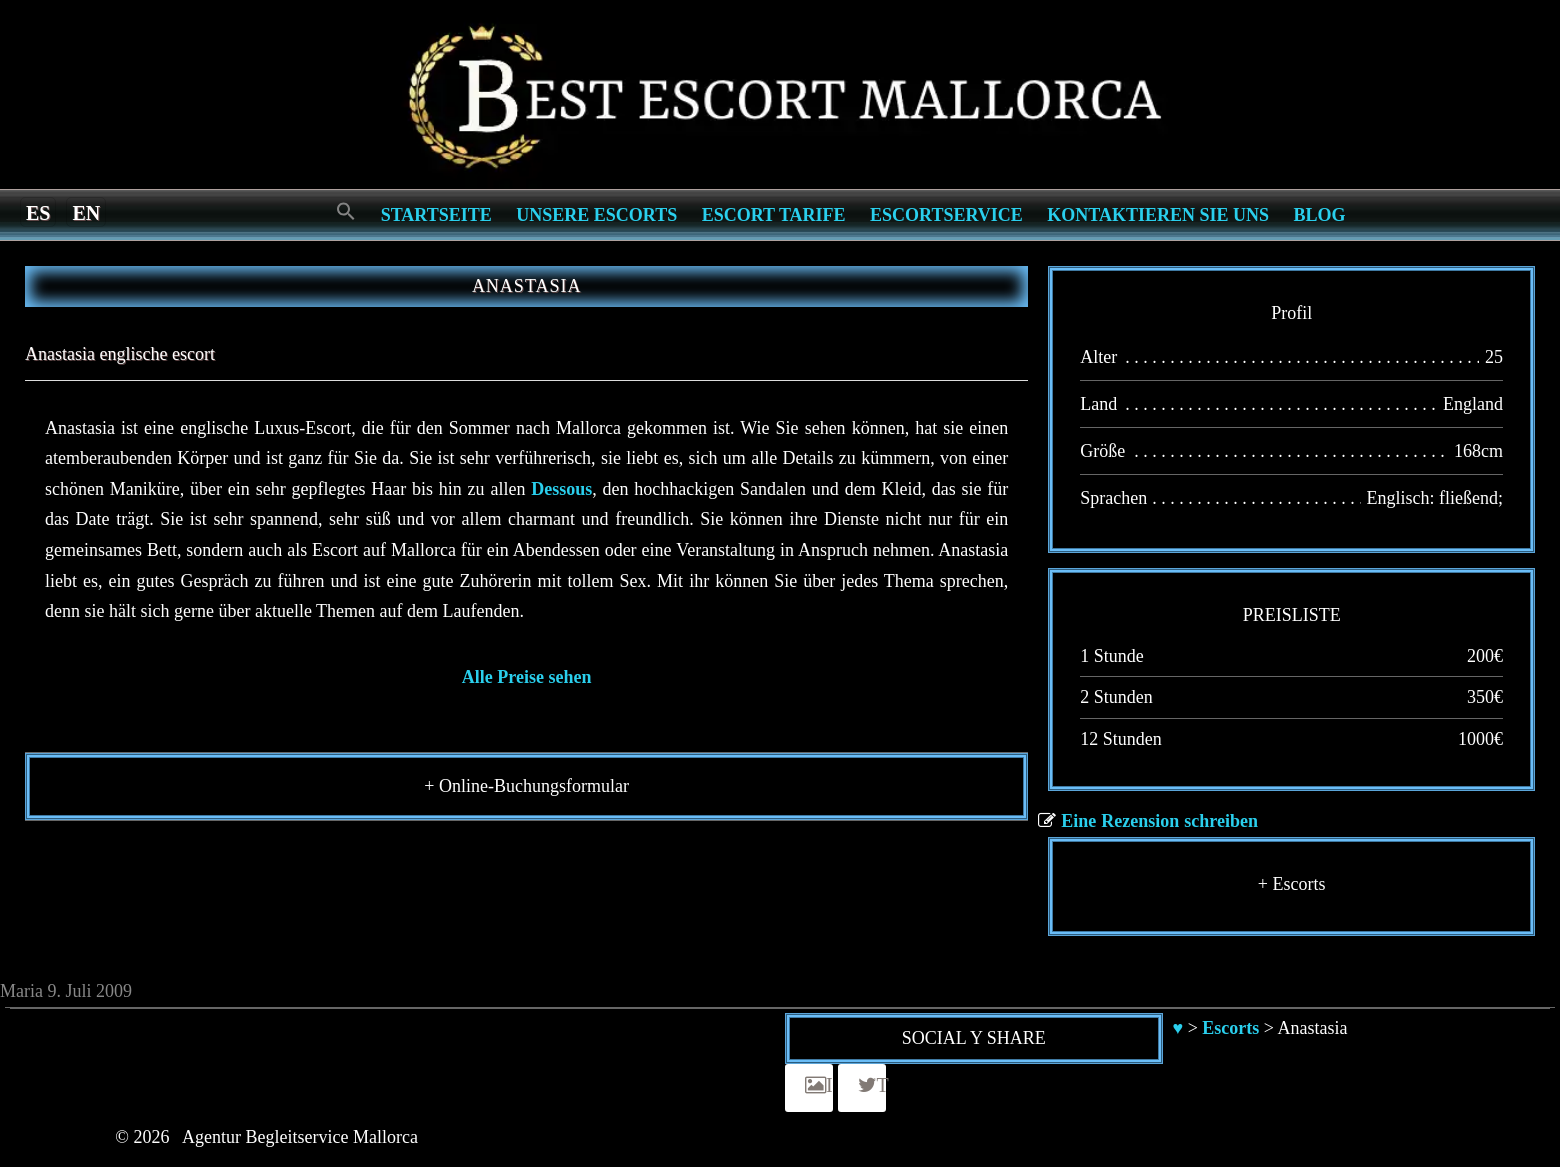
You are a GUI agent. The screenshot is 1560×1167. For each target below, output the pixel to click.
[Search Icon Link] (346, 212)
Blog (1320, 215)
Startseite (436, 215)
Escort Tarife (774, 215)
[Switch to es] (38, 212)
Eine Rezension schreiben (1159, 821)
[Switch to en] (86, 212)
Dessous (561, 489)
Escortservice (946, 215)
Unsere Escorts (596, 215)
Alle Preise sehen (527, 677)
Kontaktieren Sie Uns (1158, 215)
